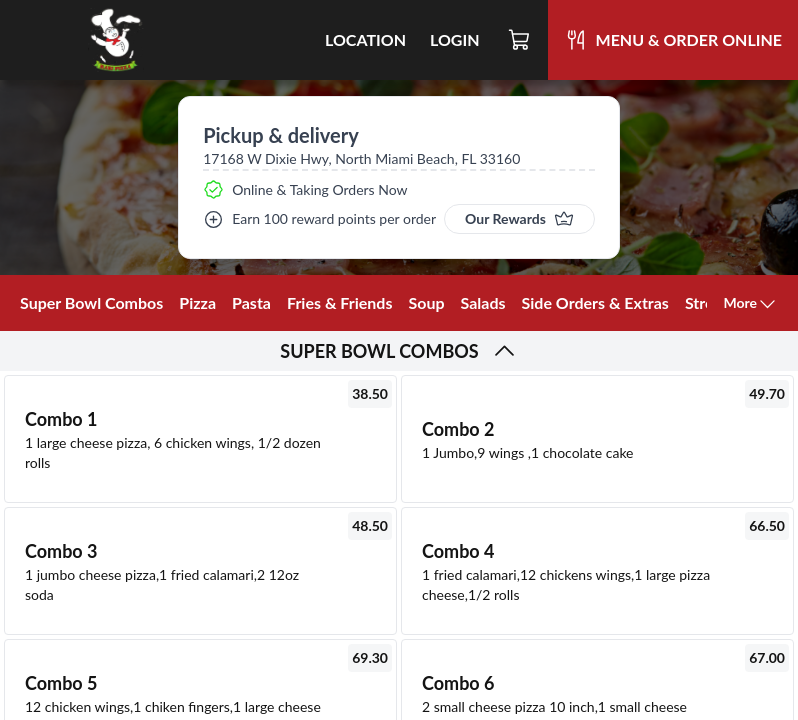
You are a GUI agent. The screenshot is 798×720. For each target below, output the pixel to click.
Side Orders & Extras (595, 302)
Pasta (251, 302)
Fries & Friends (340, 302)
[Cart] (520, 40)
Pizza (197, 302)
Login (455, 39)
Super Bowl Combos (91, 302)
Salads (483, 302)
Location (365, 39)
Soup (426, 302)
